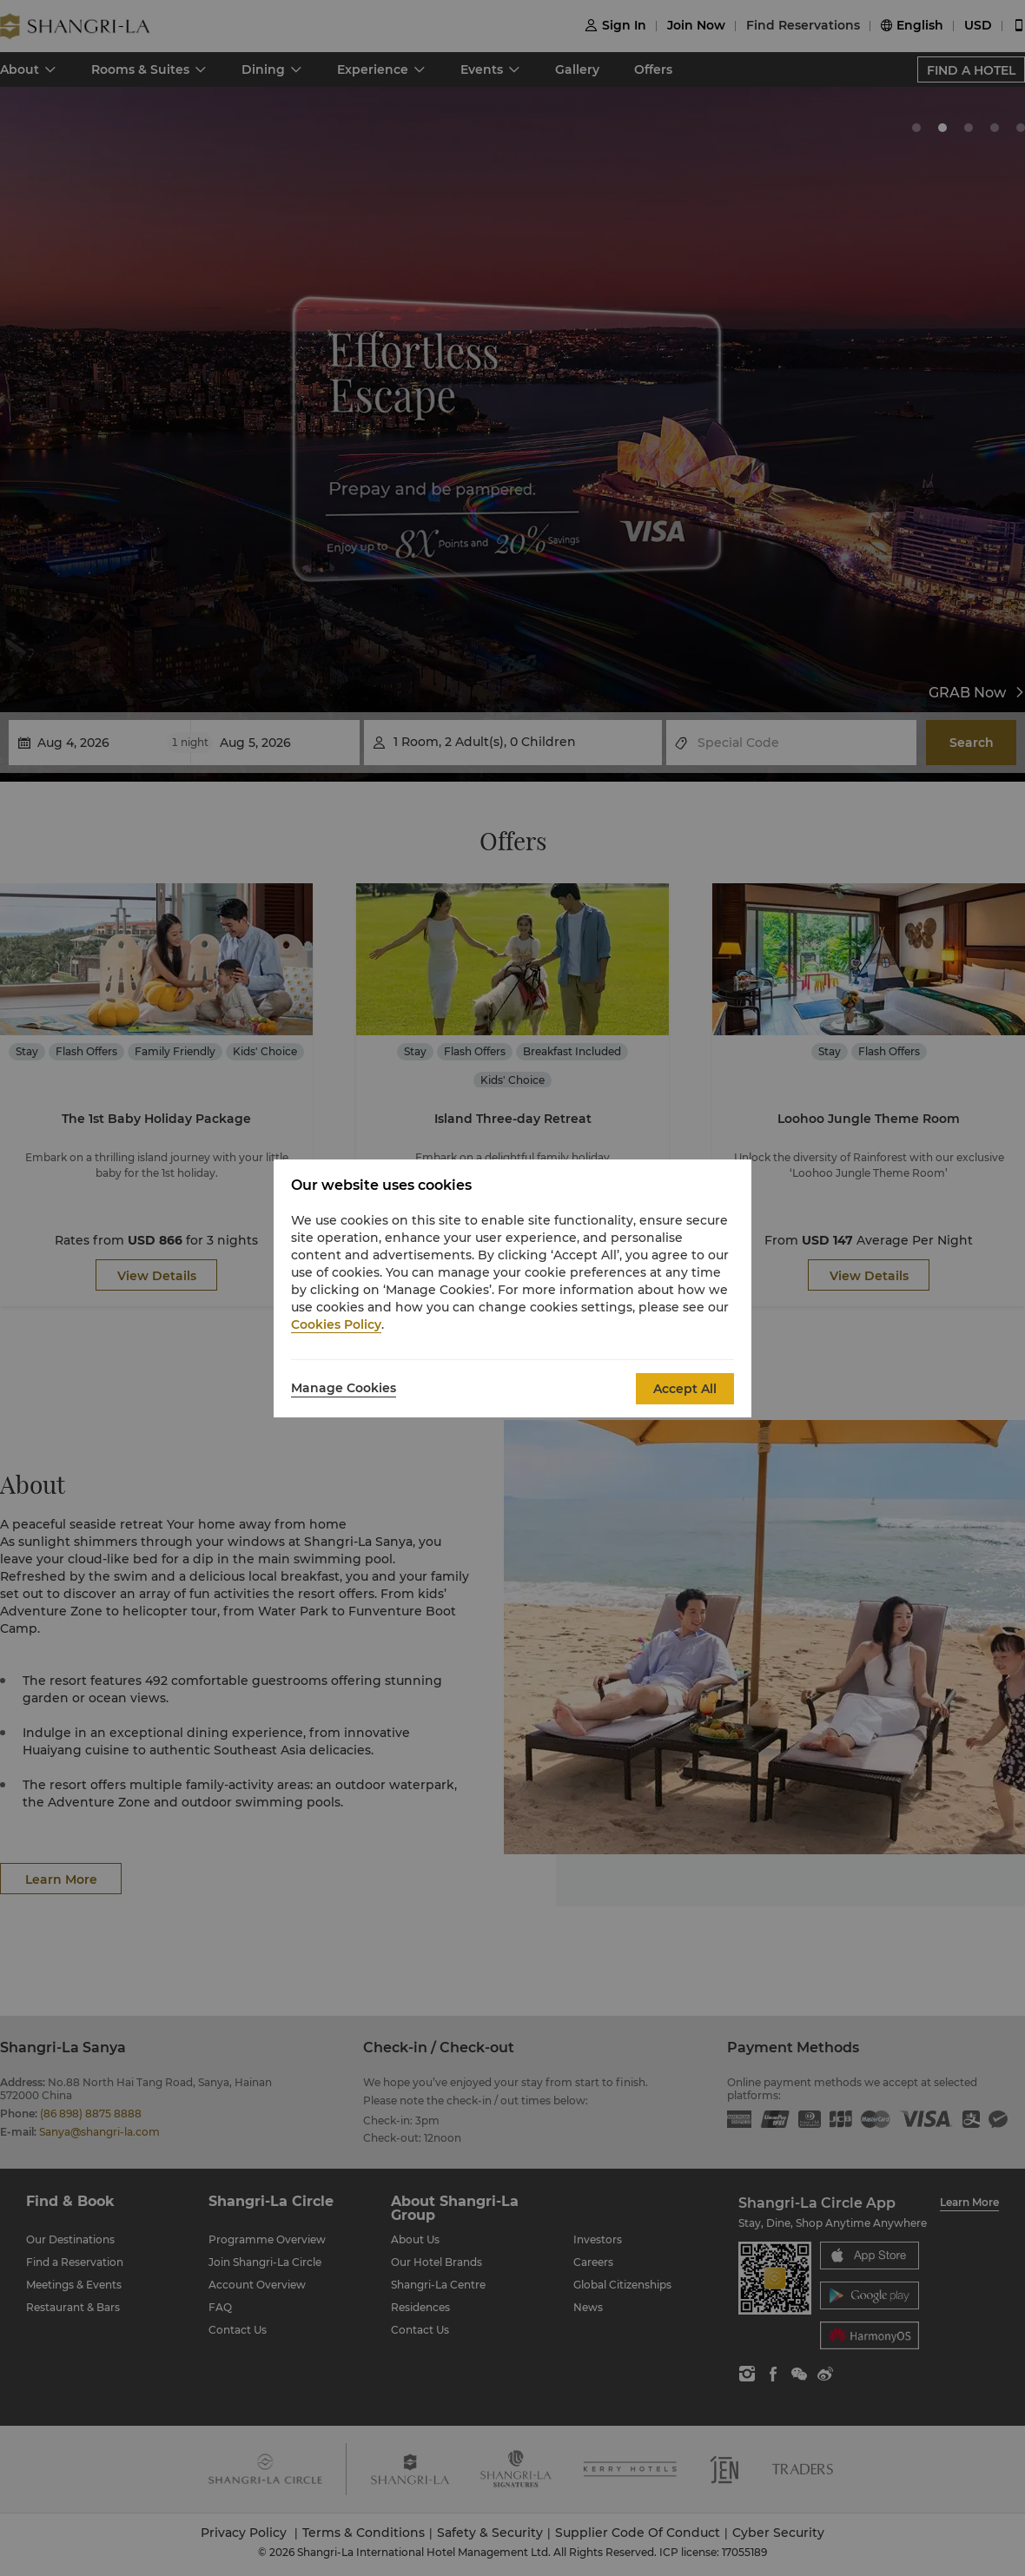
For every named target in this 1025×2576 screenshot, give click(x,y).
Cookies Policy (336, 1324)
